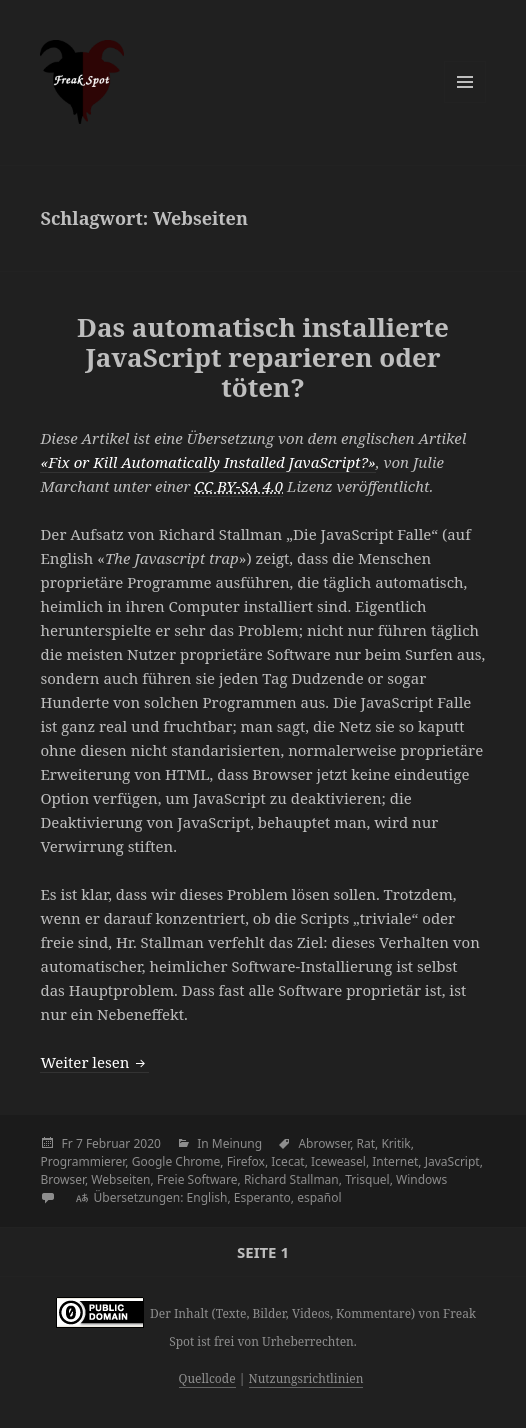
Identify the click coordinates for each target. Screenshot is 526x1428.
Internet (395, 1161)
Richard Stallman (291, 1179)
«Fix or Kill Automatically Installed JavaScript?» (207, 462)
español (319, 1197)
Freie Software (197, 1179)
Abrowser (324, 1143)
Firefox (246, 1161)
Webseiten (120, 1179)
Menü (465, 82)
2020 (146, 1143)
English (207, 1197)
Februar (108, 1143)
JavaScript (452, 1161)
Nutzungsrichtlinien (306, 1378)
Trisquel (367, 1179)
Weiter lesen (94, 1062)
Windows (421, 1179)
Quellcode (207, 1378)
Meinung (237, 1143)
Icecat (287, 1161)
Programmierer (82, 1161)
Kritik (395, 1143)
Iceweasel (338, 1161)
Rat (366, 1143)
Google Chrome (176, 1161)
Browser (62, 1179)
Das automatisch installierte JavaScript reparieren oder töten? (263, 357)
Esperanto (262, 1197)
